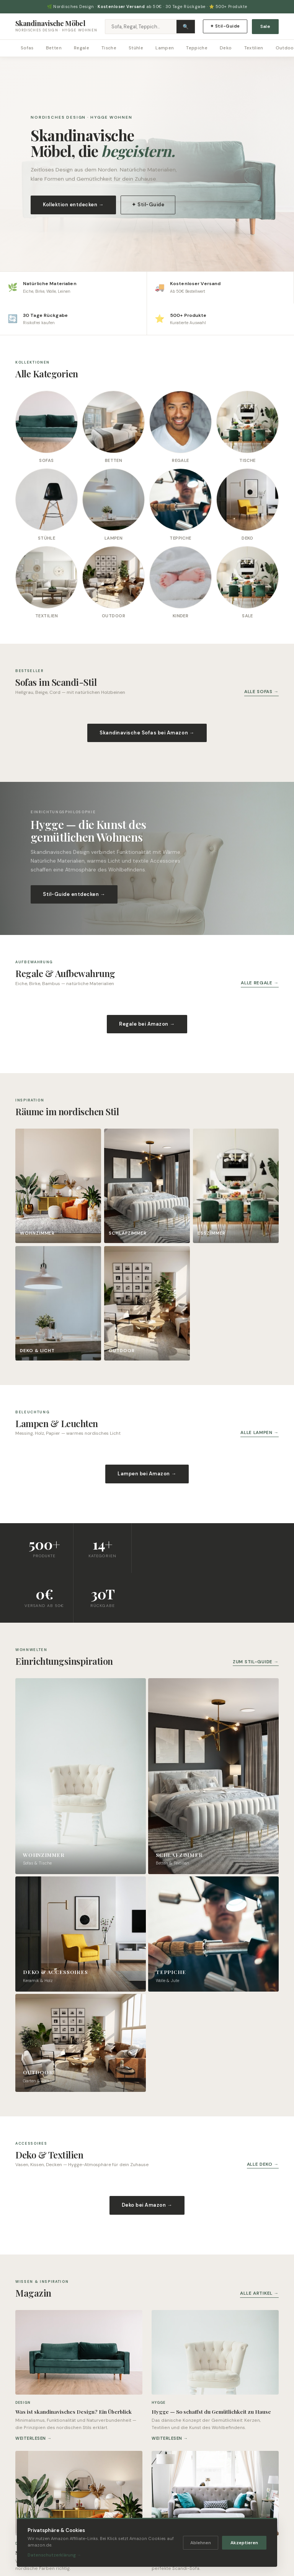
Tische (108, 48)
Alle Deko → (263, 2164)
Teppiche (196, 48)
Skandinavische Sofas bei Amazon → (147, 732)
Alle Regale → (260, 983)
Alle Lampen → (259, 1432)
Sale (265, 26)
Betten (54, 48)
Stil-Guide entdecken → (74, 894)
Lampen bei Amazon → (147, 1473)
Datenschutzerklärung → (54, 2555)
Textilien (253, 48)
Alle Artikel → (259, 2293)
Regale (81, 48)
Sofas (27, 48)
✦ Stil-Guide (225, 26)
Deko (226, 48)
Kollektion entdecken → (73, 204)
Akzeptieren (244, 2543)
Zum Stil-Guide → (256, 1662)
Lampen (164, 48)
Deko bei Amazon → (147, 2205)
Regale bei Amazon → (147, 1024)
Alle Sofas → (261, 691)
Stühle (136, 48)
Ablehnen (200, 2543)
